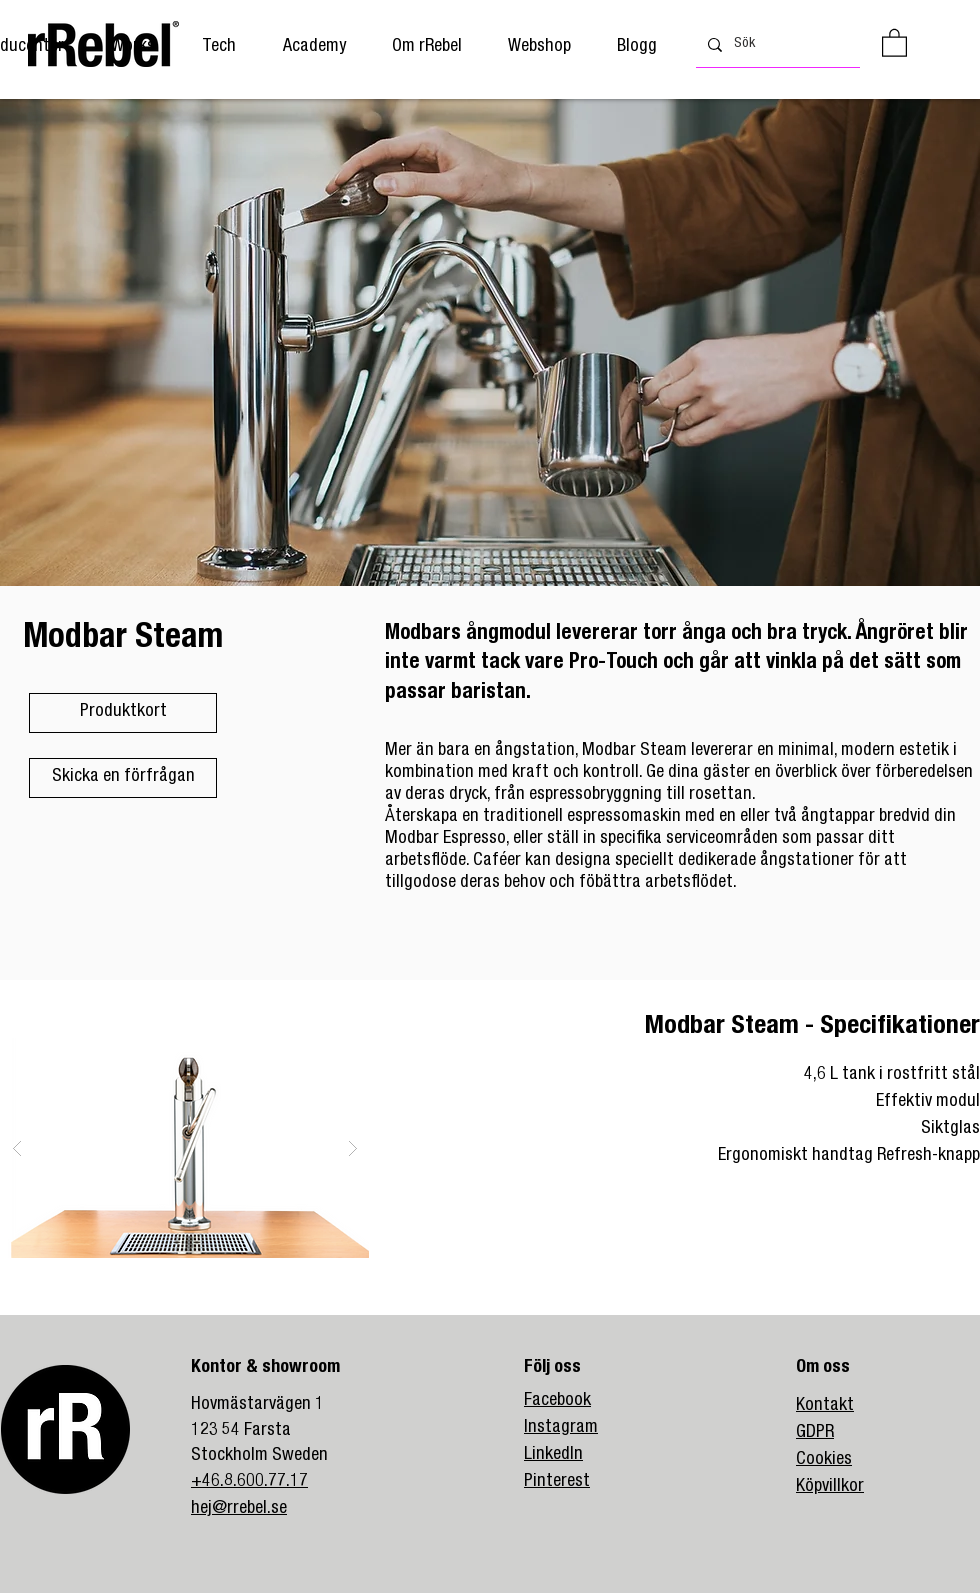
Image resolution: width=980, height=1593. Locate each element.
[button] (314, 47)
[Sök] (776, 45)
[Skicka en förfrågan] (123, 778)
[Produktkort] (123, 713)
